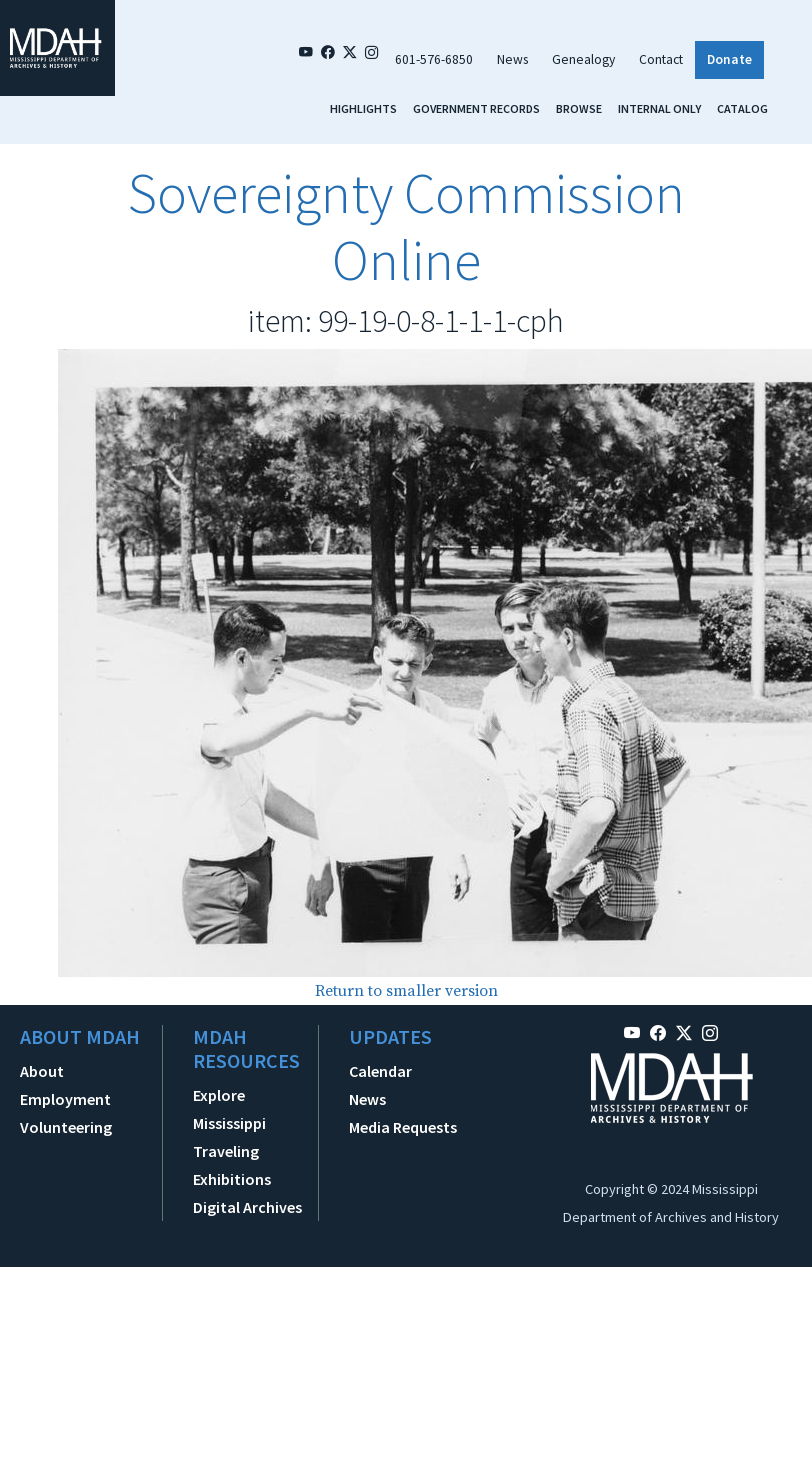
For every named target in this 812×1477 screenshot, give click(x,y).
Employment (65, 1099)
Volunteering (66, 1127)
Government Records (476, 108)
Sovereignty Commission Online (406, 226)
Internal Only (659, 108)
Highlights (363, 108)
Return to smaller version (406, 991)
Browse (579, 108)
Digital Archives (247, 1207)
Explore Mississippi (229, 1109)
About (42, 1071)
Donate (729, 59)
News (512, 59)
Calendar (380, 1071)
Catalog (742, 108)
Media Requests (403, 1127)
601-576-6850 (434, 59)
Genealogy (583, 59)
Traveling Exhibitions (232, 1165)
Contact (661, 59)
